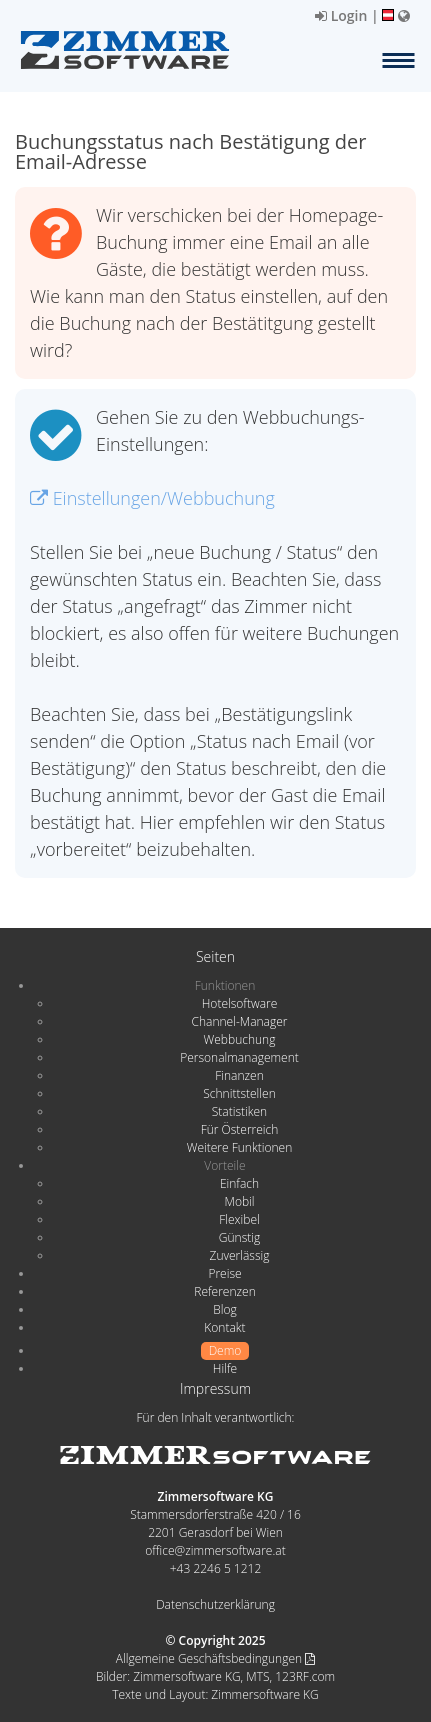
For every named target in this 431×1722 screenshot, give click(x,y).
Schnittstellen (239, 1093)
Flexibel (239, 1219)
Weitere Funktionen (240, 1147)
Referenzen (224, 1291)
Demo (225, 1350)
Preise (224, 1273)
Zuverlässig (240, 1255)
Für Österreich (240, 1129)
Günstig (239, 1237)
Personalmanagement (239, 1057)
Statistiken (239, 1111)
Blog (225, 1309)
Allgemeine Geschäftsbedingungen (215, 1658)
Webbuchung (240, 1039)
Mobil (240, 1201)
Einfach (239, 1183)
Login (341, 15)
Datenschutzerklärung (215, 1604)
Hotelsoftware (240, 1003)
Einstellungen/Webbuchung (152, 498)
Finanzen (239, 1075)
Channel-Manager (240, 1021)
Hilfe (225, 1368)
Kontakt (224, 1327)
